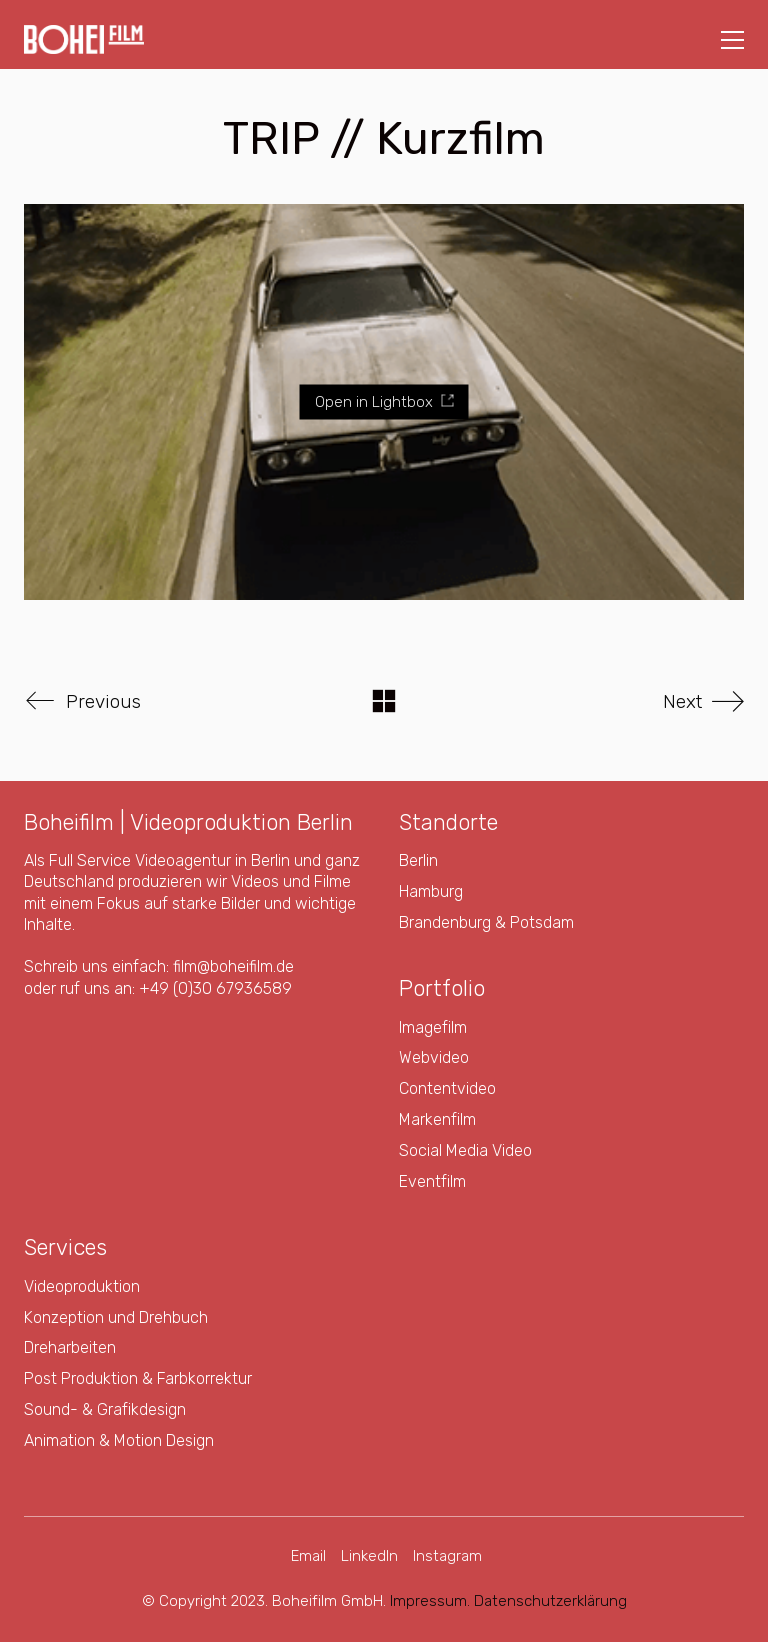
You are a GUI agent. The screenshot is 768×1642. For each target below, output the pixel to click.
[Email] (308, 1557)
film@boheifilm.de (233, 966)
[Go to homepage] (84, 39)
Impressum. (430, 1601)
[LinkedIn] (369, 1557)
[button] (732, 40)
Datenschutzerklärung (550, 1601)
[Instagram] (447, 1557)
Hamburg (431, 891)
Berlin (418, 860)
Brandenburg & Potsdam (486, 922)
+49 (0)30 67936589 (215, 988)
